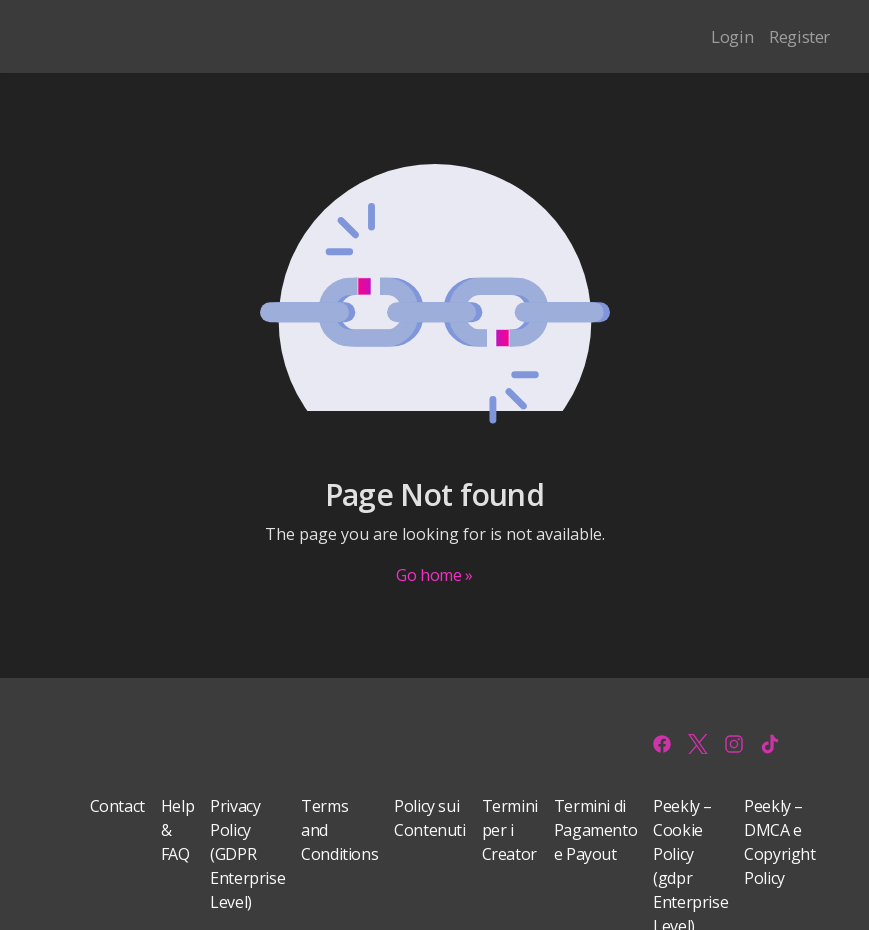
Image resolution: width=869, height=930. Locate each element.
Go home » (434, 575)
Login (732, 36)
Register (799, 36)
